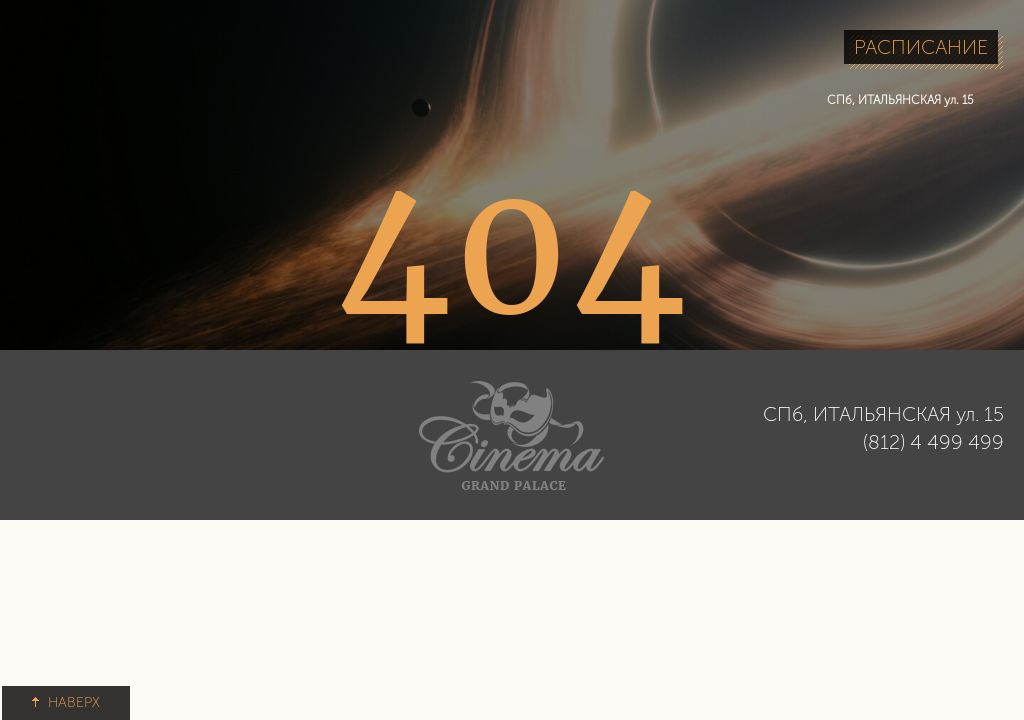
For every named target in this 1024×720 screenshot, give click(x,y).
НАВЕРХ (66, 702)
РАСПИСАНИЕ (921, 47)
